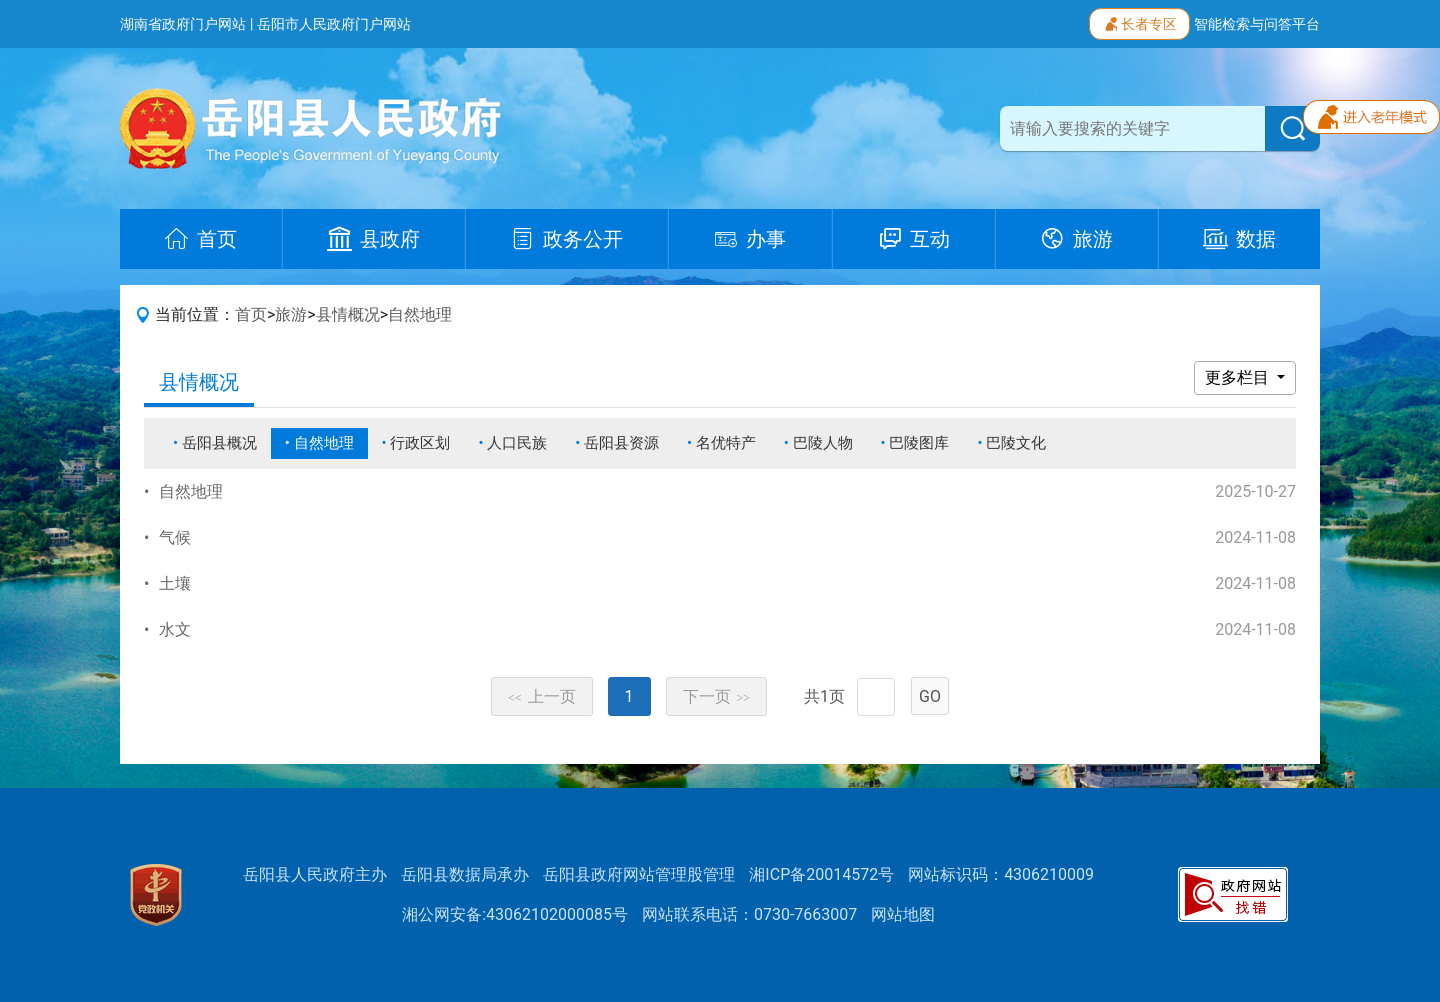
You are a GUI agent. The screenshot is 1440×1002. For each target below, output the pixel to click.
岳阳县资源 (621, 443)
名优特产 (726, 443)
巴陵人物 (823, 443)
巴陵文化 (1016, 443)
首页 (251, 314)
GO (930, 696)
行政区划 (420, 443)
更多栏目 (1239, 377)
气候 (175, 537)
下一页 (717, 696)
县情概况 (348, 314)
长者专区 (1139, 22)
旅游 (291, 314)
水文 (175, 629)
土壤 (175, 583)
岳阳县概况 (219, 443)
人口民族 (517, 443)
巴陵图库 (919, 443)
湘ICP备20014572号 (821, 874)
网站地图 (903, 914)
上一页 (542, 696)
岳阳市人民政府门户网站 (334, 24)
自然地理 (420, 314)
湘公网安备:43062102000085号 (515, 914)
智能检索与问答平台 (1257, 24)
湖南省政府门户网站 (183, 24)
